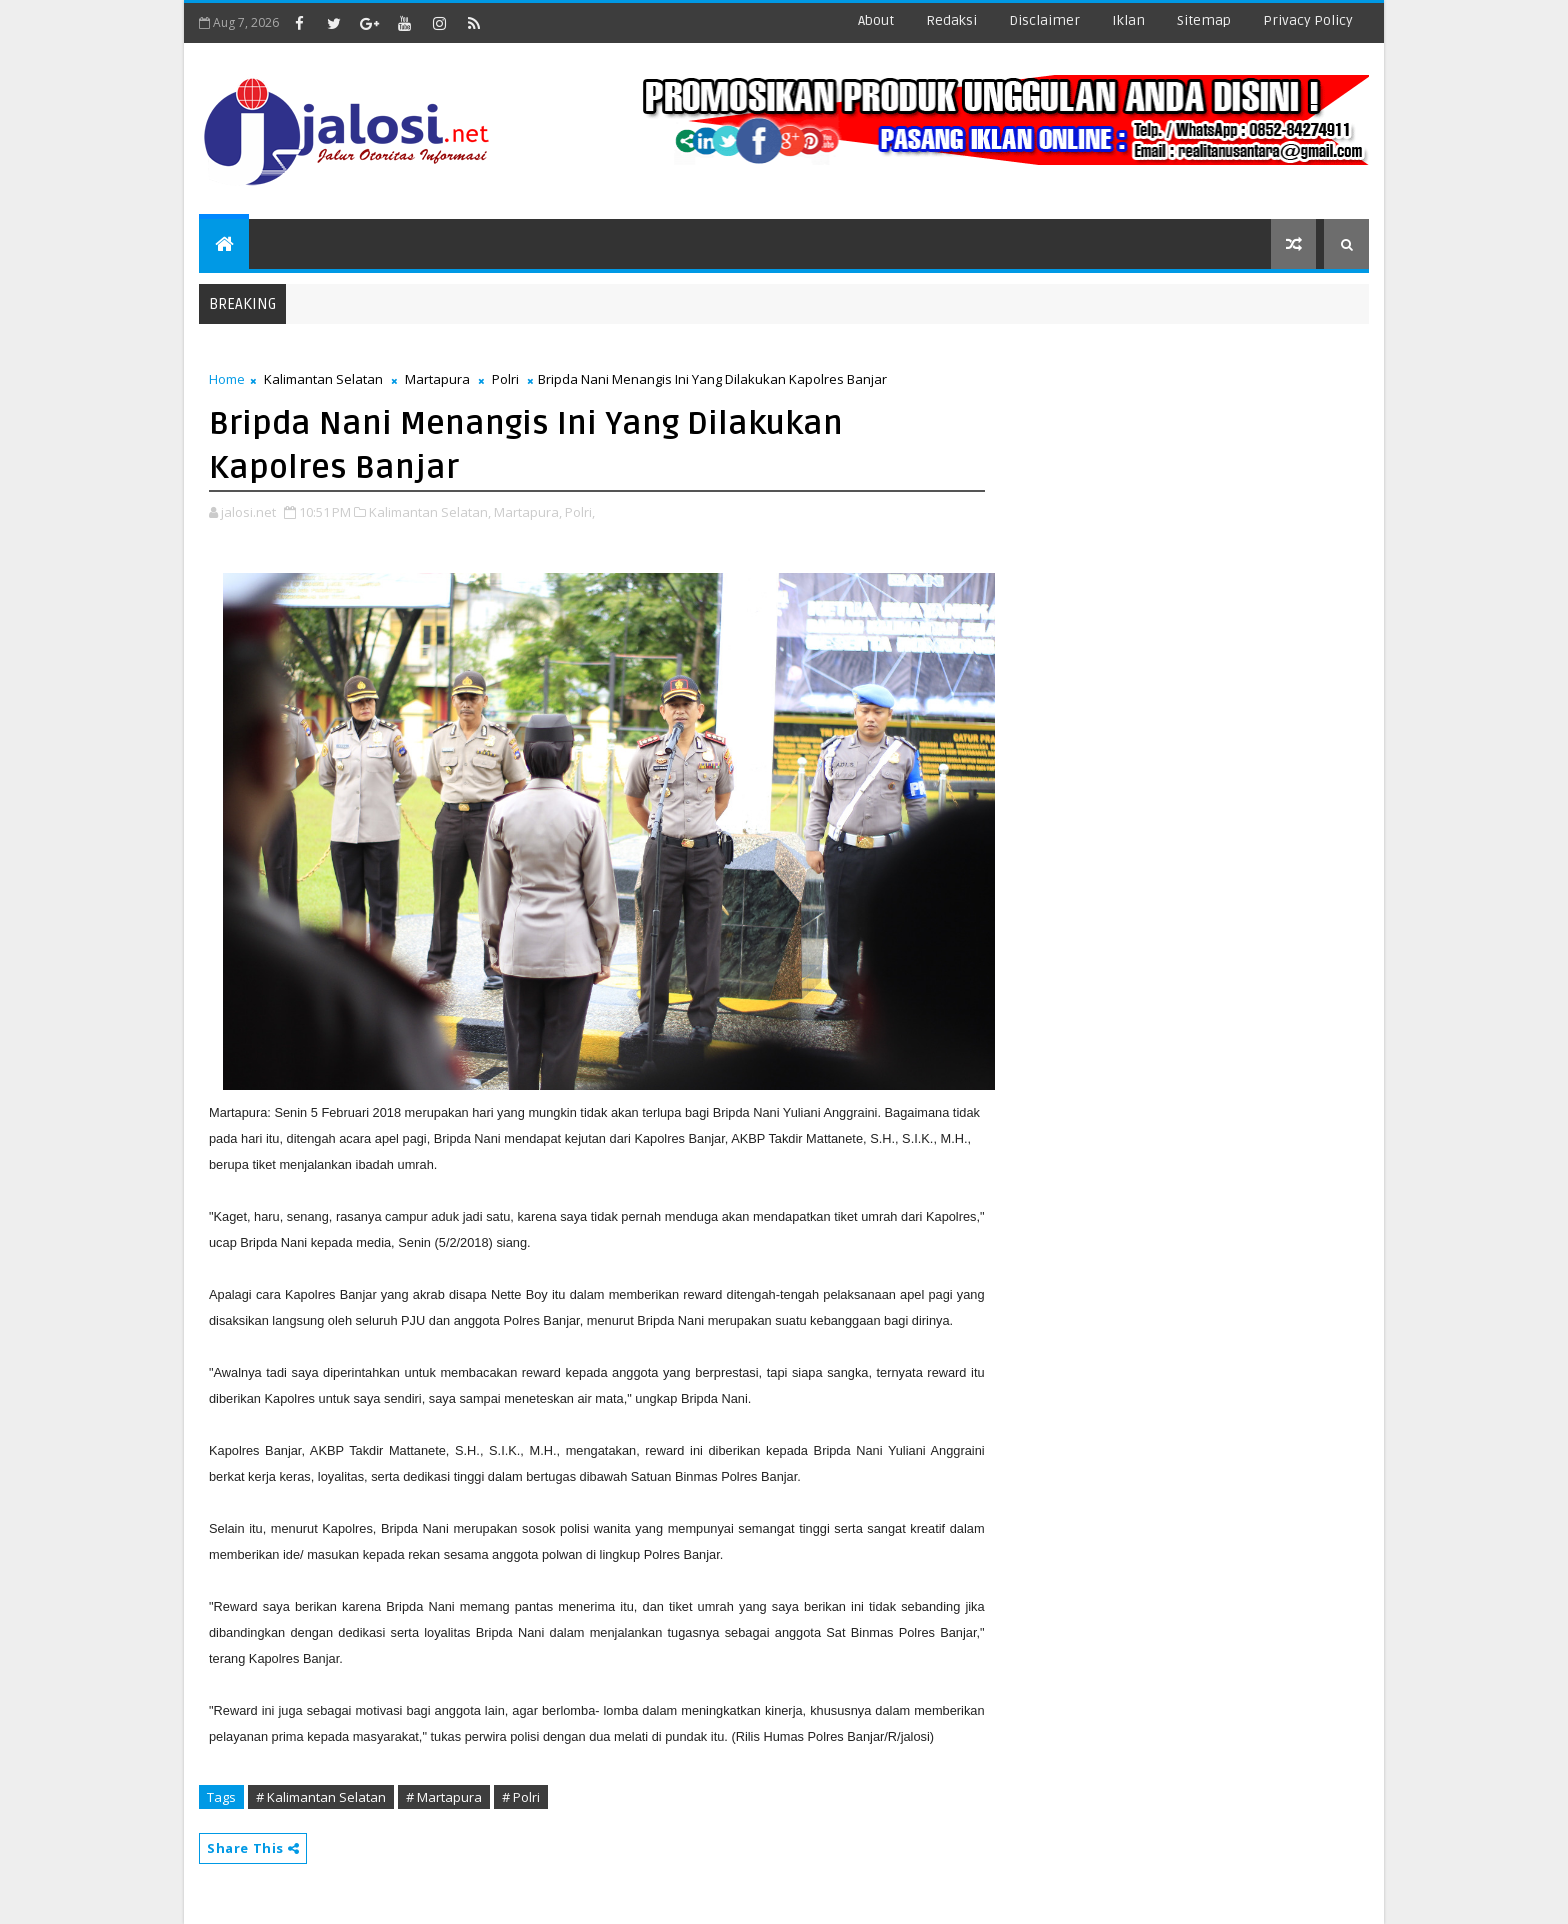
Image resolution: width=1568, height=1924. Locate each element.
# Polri (521, 1797)
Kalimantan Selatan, (430, 512)
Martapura (437, 379)
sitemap (1204, 20)
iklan (1128, 20)
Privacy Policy (1308, 20)
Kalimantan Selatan (323, 379)
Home (227, 379)
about (876, 20)
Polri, (580, 512)
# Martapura (444, 1797)
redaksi (951, 20)
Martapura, (528, 512)
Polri (505, 379)
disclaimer (1044, 20)
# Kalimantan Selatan (321, 1797)
